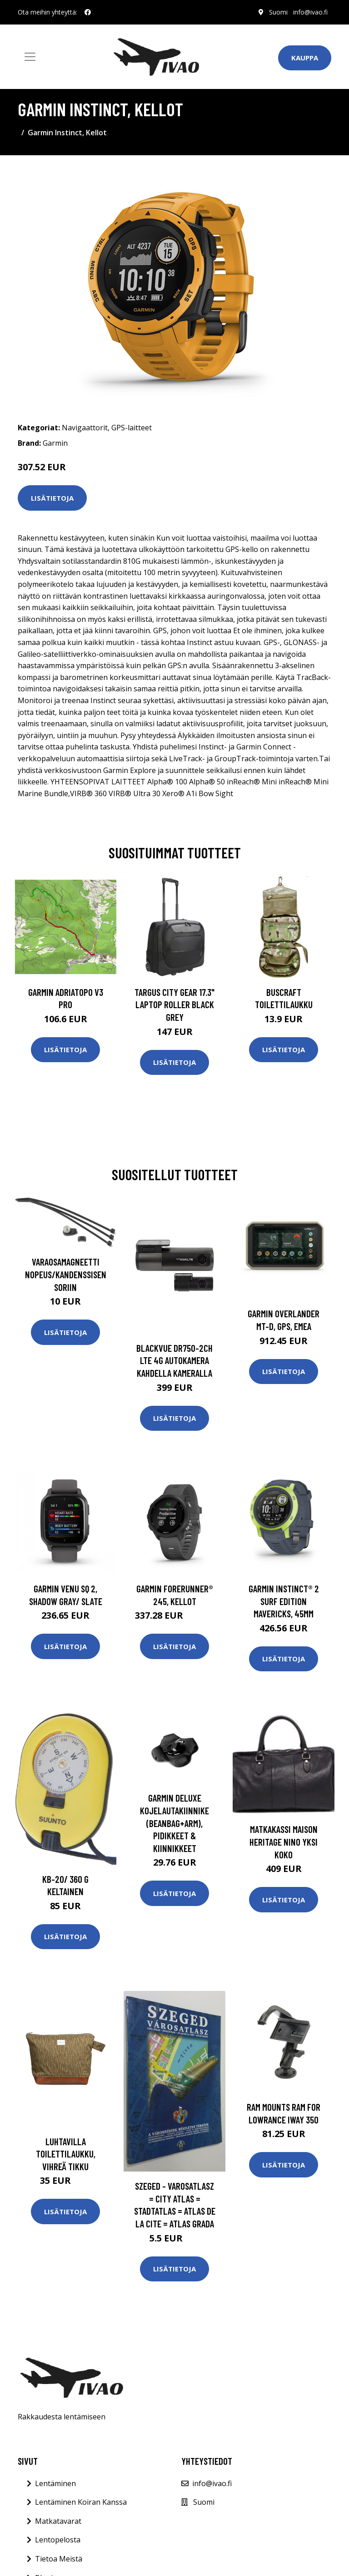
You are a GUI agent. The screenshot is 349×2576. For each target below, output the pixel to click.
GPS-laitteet (131, 428)
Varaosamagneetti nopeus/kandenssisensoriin (65, 1274)
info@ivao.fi (310, 12)
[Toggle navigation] (30, 56)
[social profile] (88, 12)
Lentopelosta (57, 2540)
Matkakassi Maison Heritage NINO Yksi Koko (283, 1841)
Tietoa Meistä (58, 2559)
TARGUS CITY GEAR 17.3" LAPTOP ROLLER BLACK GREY (174, 1004)
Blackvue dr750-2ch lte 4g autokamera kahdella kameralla (174, 1360)
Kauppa (304, 57)
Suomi (278, 12)
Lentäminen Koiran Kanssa (81, 2502)
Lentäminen (55, 2483)
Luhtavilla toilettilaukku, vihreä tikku (65, 2154)
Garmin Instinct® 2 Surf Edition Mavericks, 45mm (284, 1601)
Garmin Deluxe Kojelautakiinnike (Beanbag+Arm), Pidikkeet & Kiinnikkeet (174, 1822)
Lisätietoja (52, 497)
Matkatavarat (58, 2521)
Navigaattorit (85, 428)
